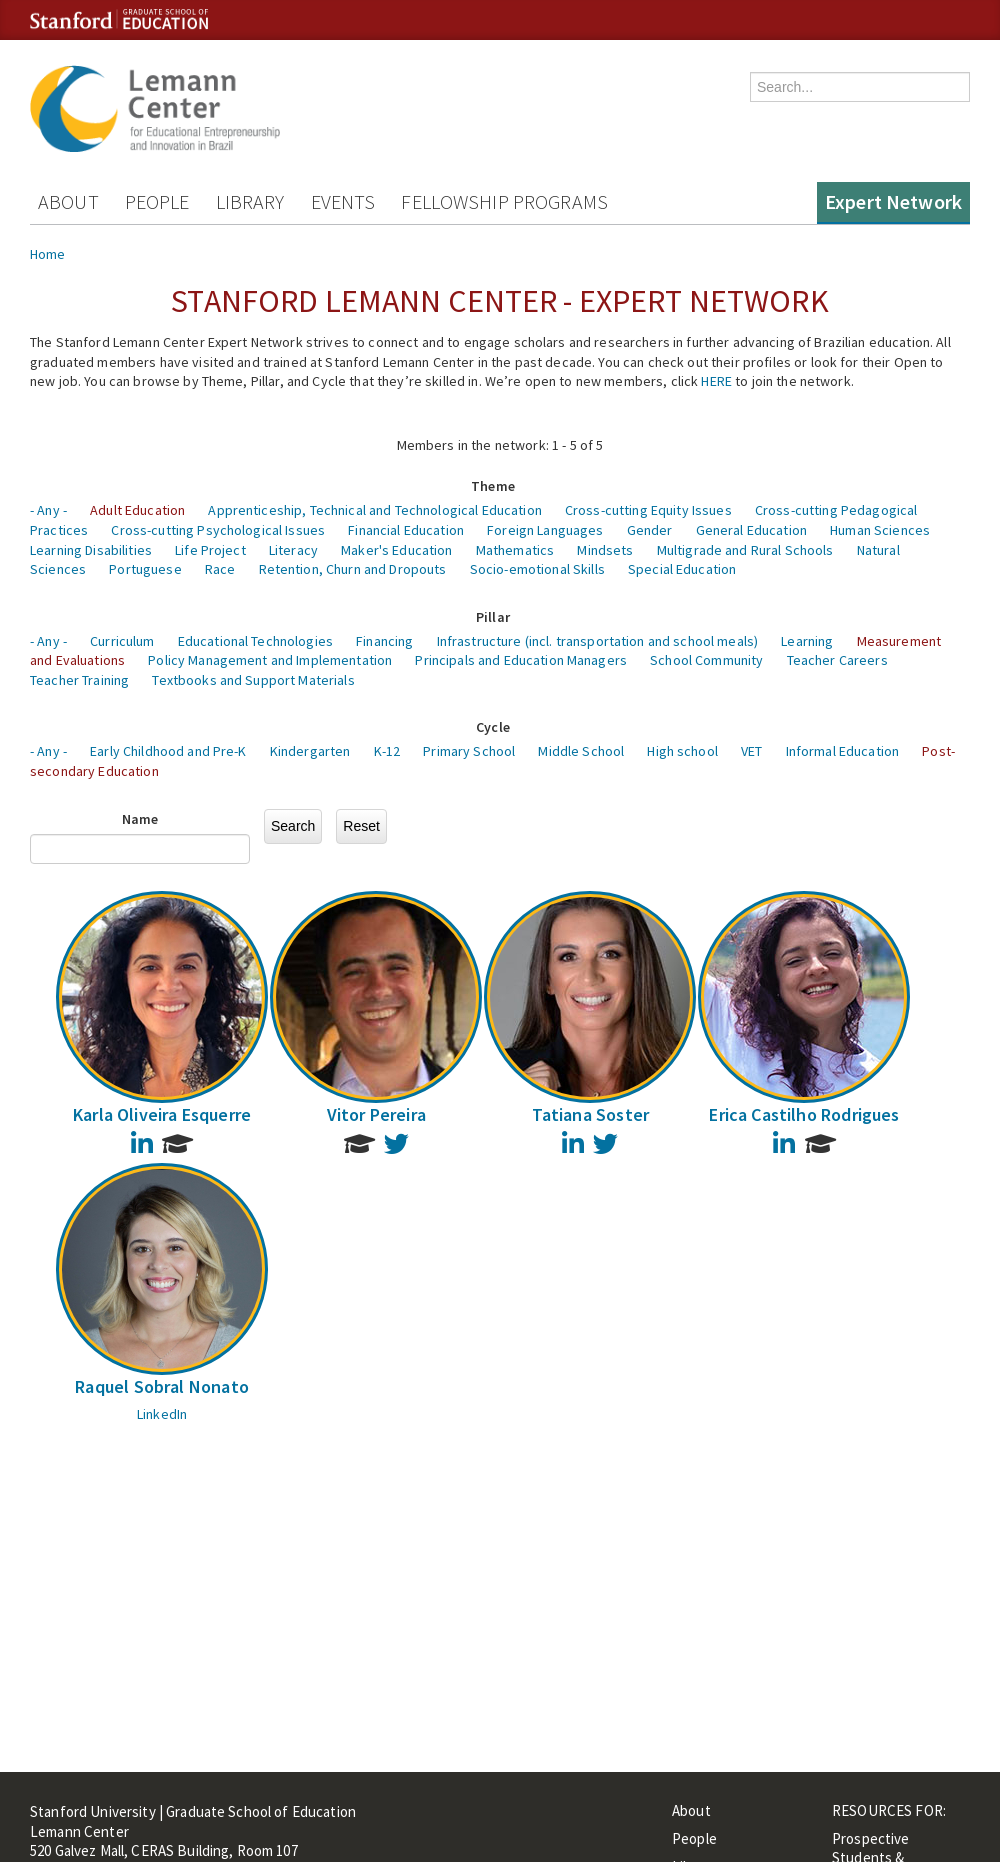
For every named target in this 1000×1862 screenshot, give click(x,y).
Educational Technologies (255, 641)
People (157, 201)
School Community (706, 660)
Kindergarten (310, 751)
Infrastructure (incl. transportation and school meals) (598, 641)
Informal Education (843, 751)
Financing (384, 641)
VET (751, 751)
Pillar (493, 617)
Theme (493, 486)
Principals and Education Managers (521, 660)
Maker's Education (396, 550)
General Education (751, 530)
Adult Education (137, 510)
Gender (650, 530)
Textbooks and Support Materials (253, 680)
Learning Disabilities (91, 550)
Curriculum (122, 641)
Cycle (493, 727)
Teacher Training (79, 680)
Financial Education (406, 530)
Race (220, 569)
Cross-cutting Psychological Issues (218, 530)
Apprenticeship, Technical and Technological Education (374, 510)
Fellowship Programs (504, 201)
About (68, 201)
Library (250, 201)
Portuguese (145, 569)
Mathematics (515, 550)
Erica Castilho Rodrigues (804, 1114)
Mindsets (605, 550)
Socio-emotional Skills (537, 569)
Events (343, 201)
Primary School (469, 751)
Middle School (581, 751)
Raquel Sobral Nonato (162, 1386)
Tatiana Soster (591, 1114)
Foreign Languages (545, 530)
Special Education (682, 569)
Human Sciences (880, 530)
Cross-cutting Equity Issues (648, 510)
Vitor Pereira (376, 1114)
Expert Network (893, 201)
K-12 (387, 751)
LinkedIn (162, 1414)
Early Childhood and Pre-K (168, 751)
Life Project (210, 550)
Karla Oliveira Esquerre (162, 1114)
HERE (716, 381)
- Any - (48, 510)
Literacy (293, 550)
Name (140, 819)
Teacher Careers (837, 660)
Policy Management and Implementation (270, 660)
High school (682, 751)
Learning (807, 641)
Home (48, 254)
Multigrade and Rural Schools (745, 550)
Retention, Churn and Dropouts (353, 569)
